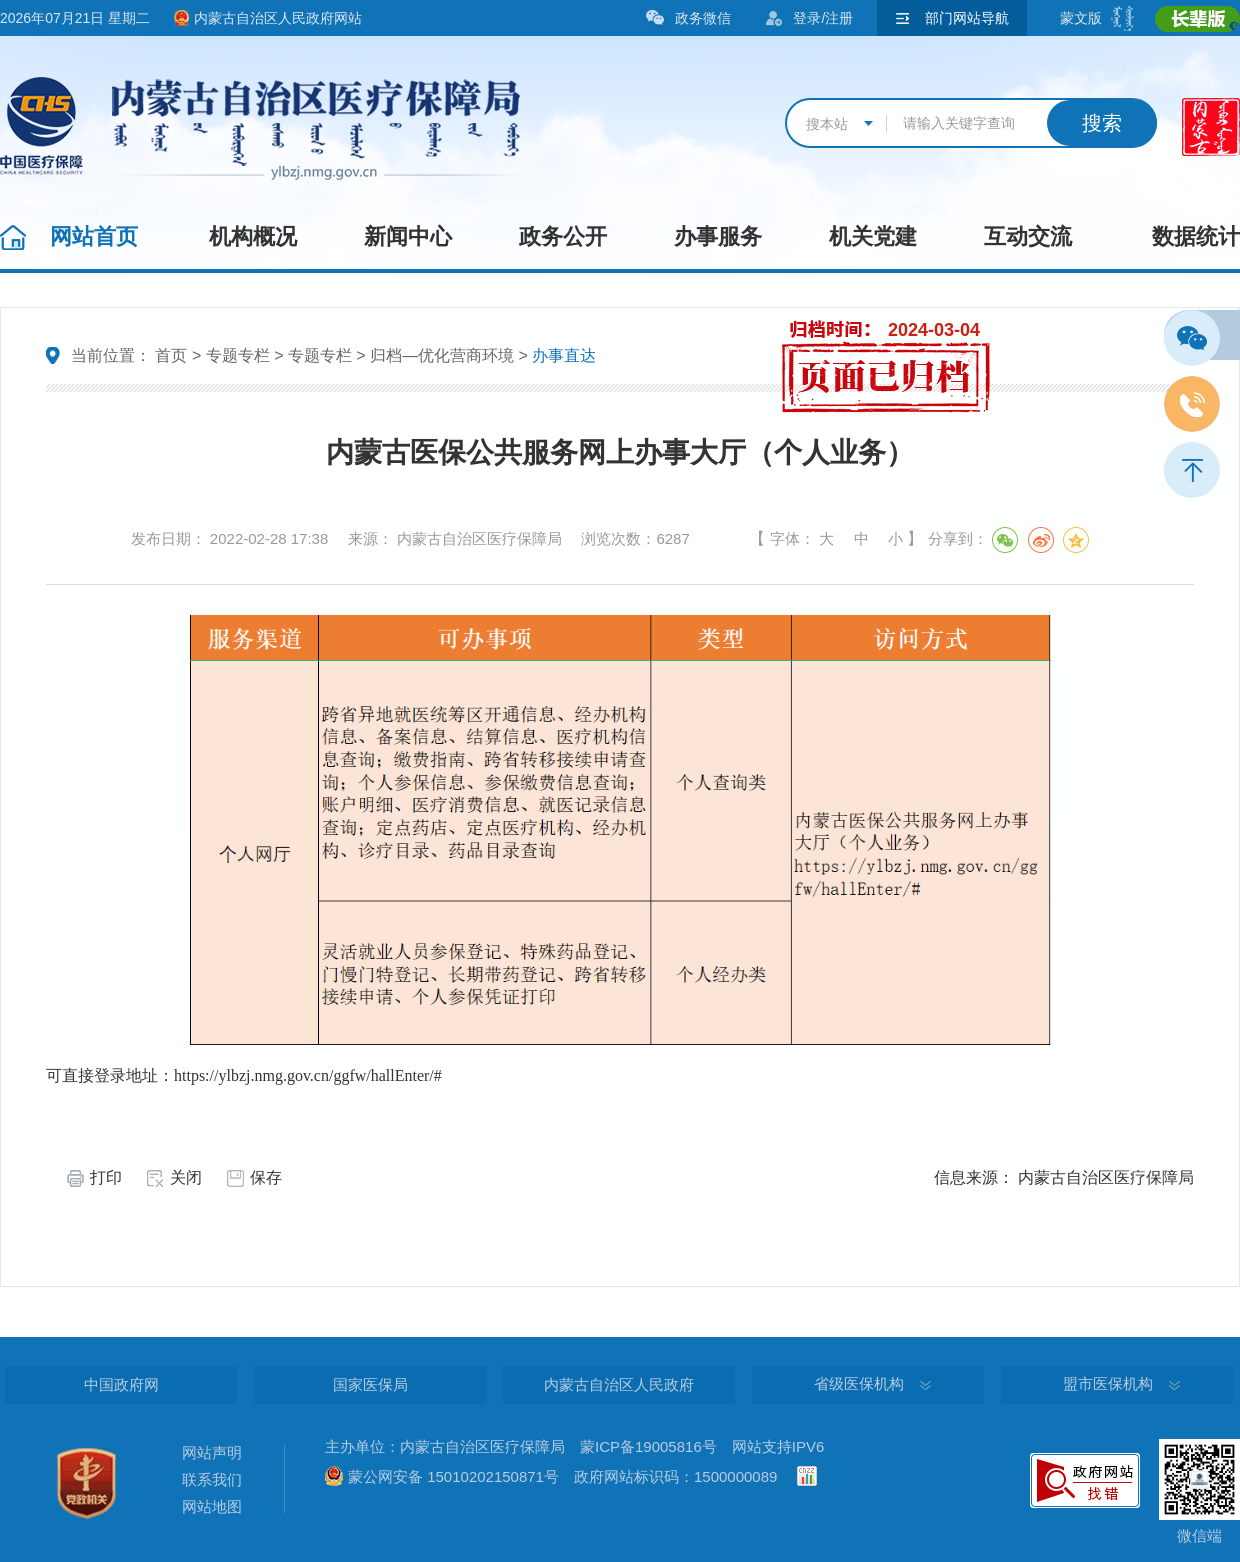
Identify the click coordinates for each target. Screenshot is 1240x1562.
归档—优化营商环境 (442, 355)
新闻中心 (408, 236)
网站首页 (94, 236)
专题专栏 (238, 355)
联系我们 (212, 1479)
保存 (266, 1177)
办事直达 (564, 355)
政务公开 (563, 236)
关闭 (186, 1177)
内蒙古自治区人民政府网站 (278, 18)
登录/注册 (823, 18)
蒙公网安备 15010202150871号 (453, 1476)
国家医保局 (370, 1384)
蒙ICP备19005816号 (648, 1446)
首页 (171, 355)
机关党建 (873, 236)
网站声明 (212, 1452)
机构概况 (253, 236)
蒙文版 (1081, 18)
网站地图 (212, 1506)
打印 (106, 1177)
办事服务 (718, 236)
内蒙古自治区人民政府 (619, 1384)
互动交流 (1028, 236)
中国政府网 (121, 1384)
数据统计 (1196, 236)
